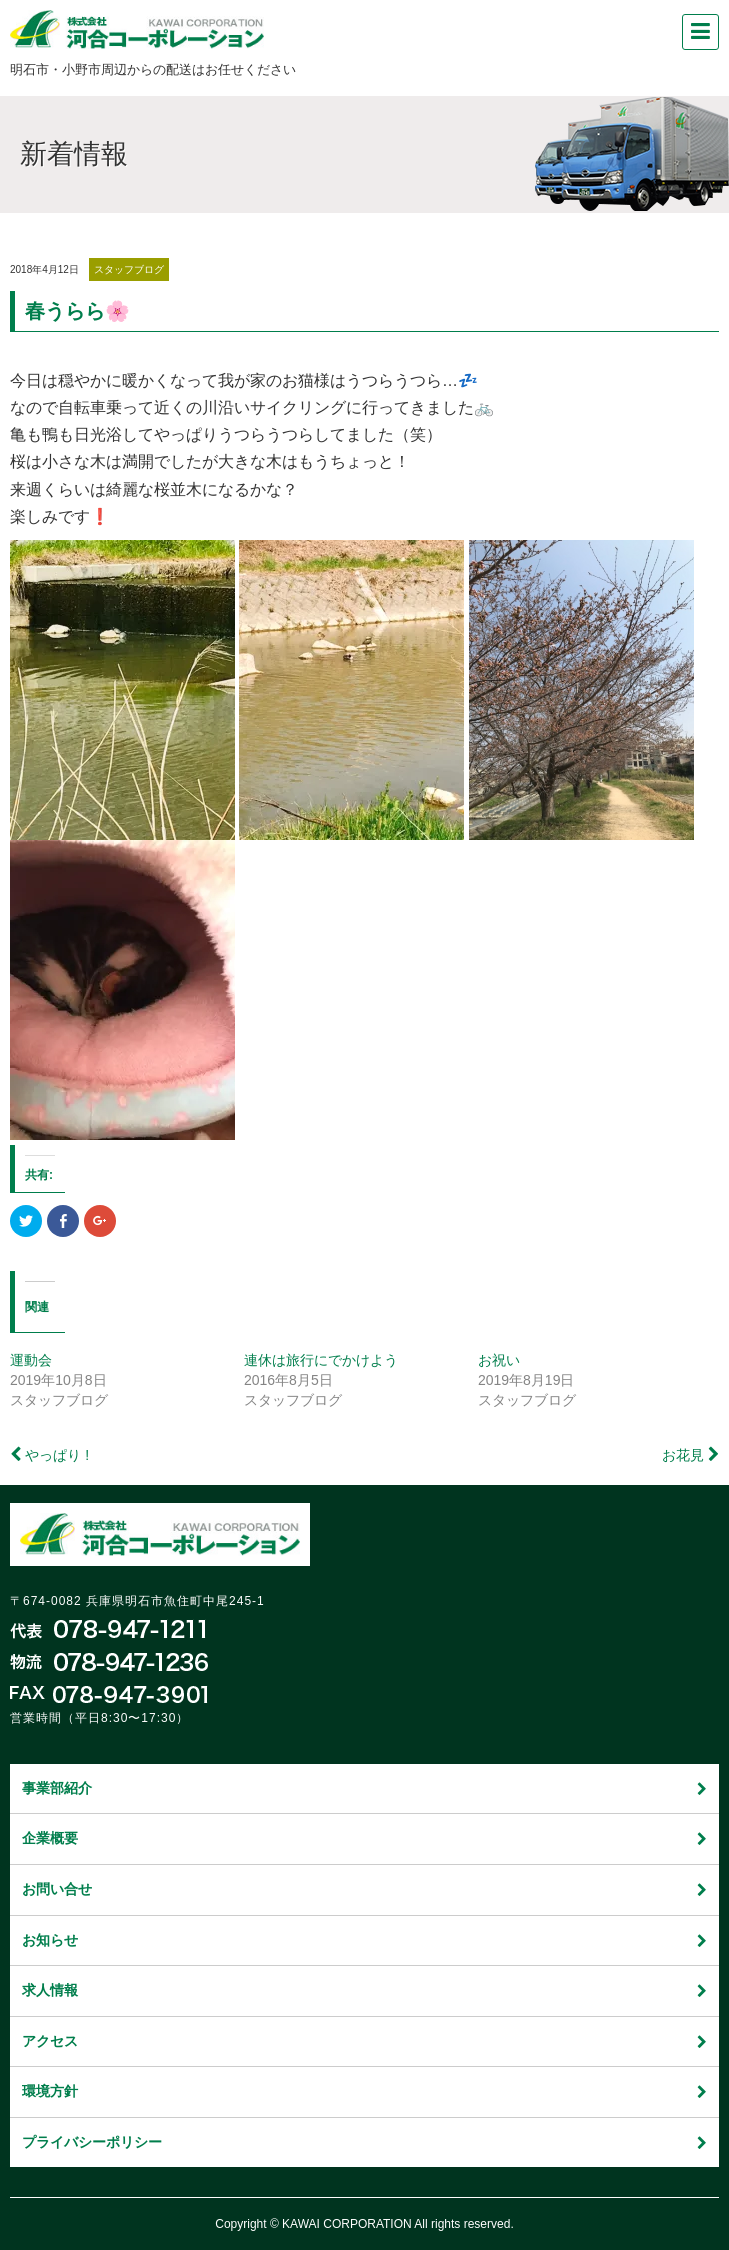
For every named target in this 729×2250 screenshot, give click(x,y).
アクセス (364, 2041)
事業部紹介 (364, 1788)
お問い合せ (364, 1889)
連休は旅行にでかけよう (321, 1360)
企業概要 (364, 1838)
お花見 (683, 1455)
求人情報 (364, 1990)
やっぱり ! (57, 1455)
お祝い (499, 1360)
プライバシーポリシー (364, 2142)
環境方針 (364, 2091)
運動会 (31, 1360)
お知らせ (364, 1940)
